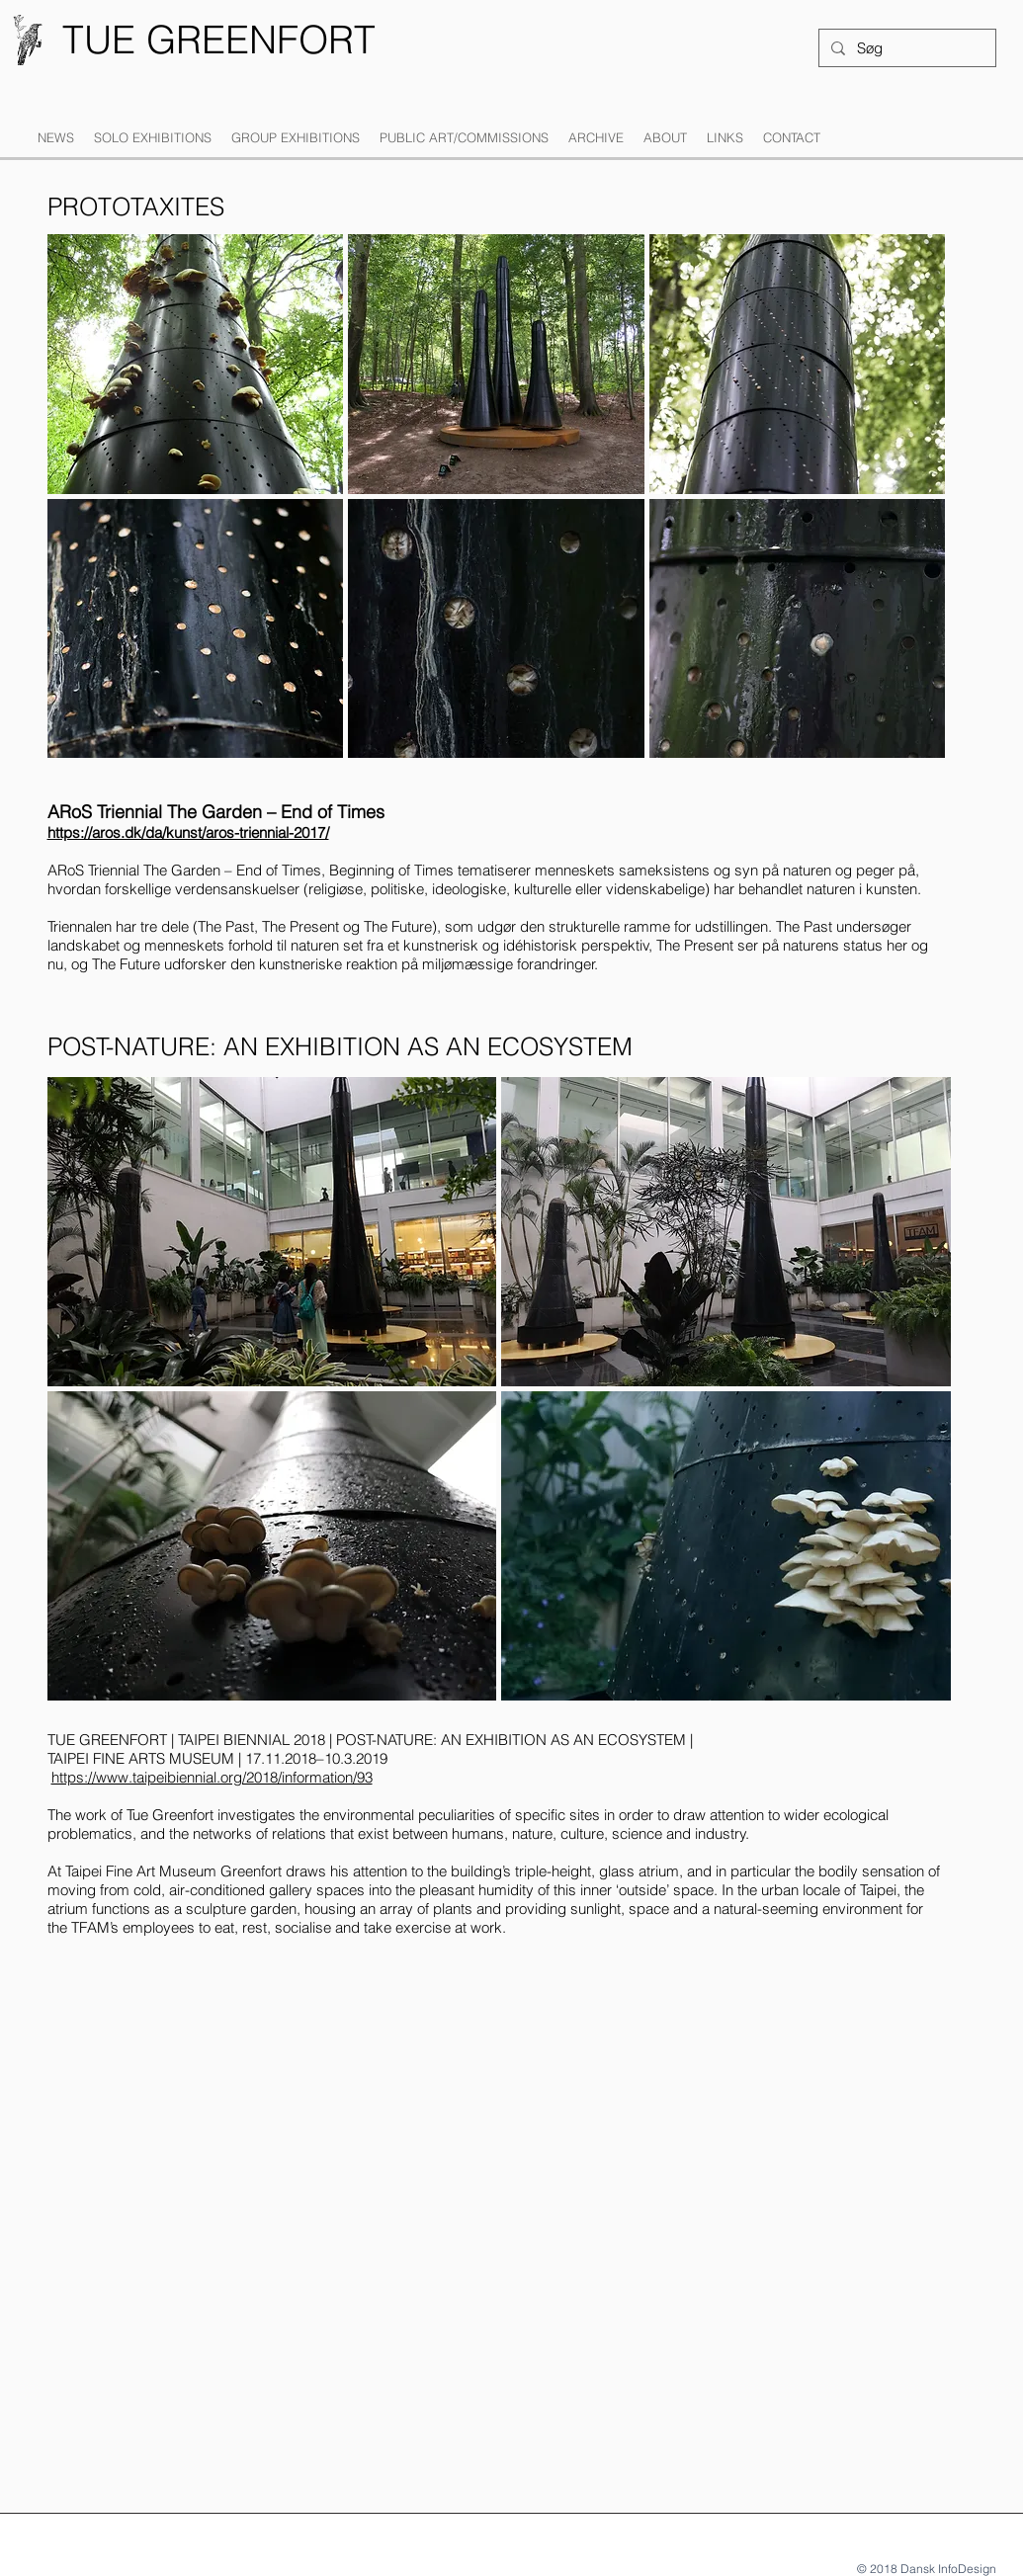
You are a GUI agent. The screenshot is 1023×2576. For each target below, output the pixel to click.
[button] (152, 138)
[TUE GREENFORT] (219, 40)
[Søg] (905, 48)
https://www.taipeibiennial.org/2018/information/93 (212, 1777)
